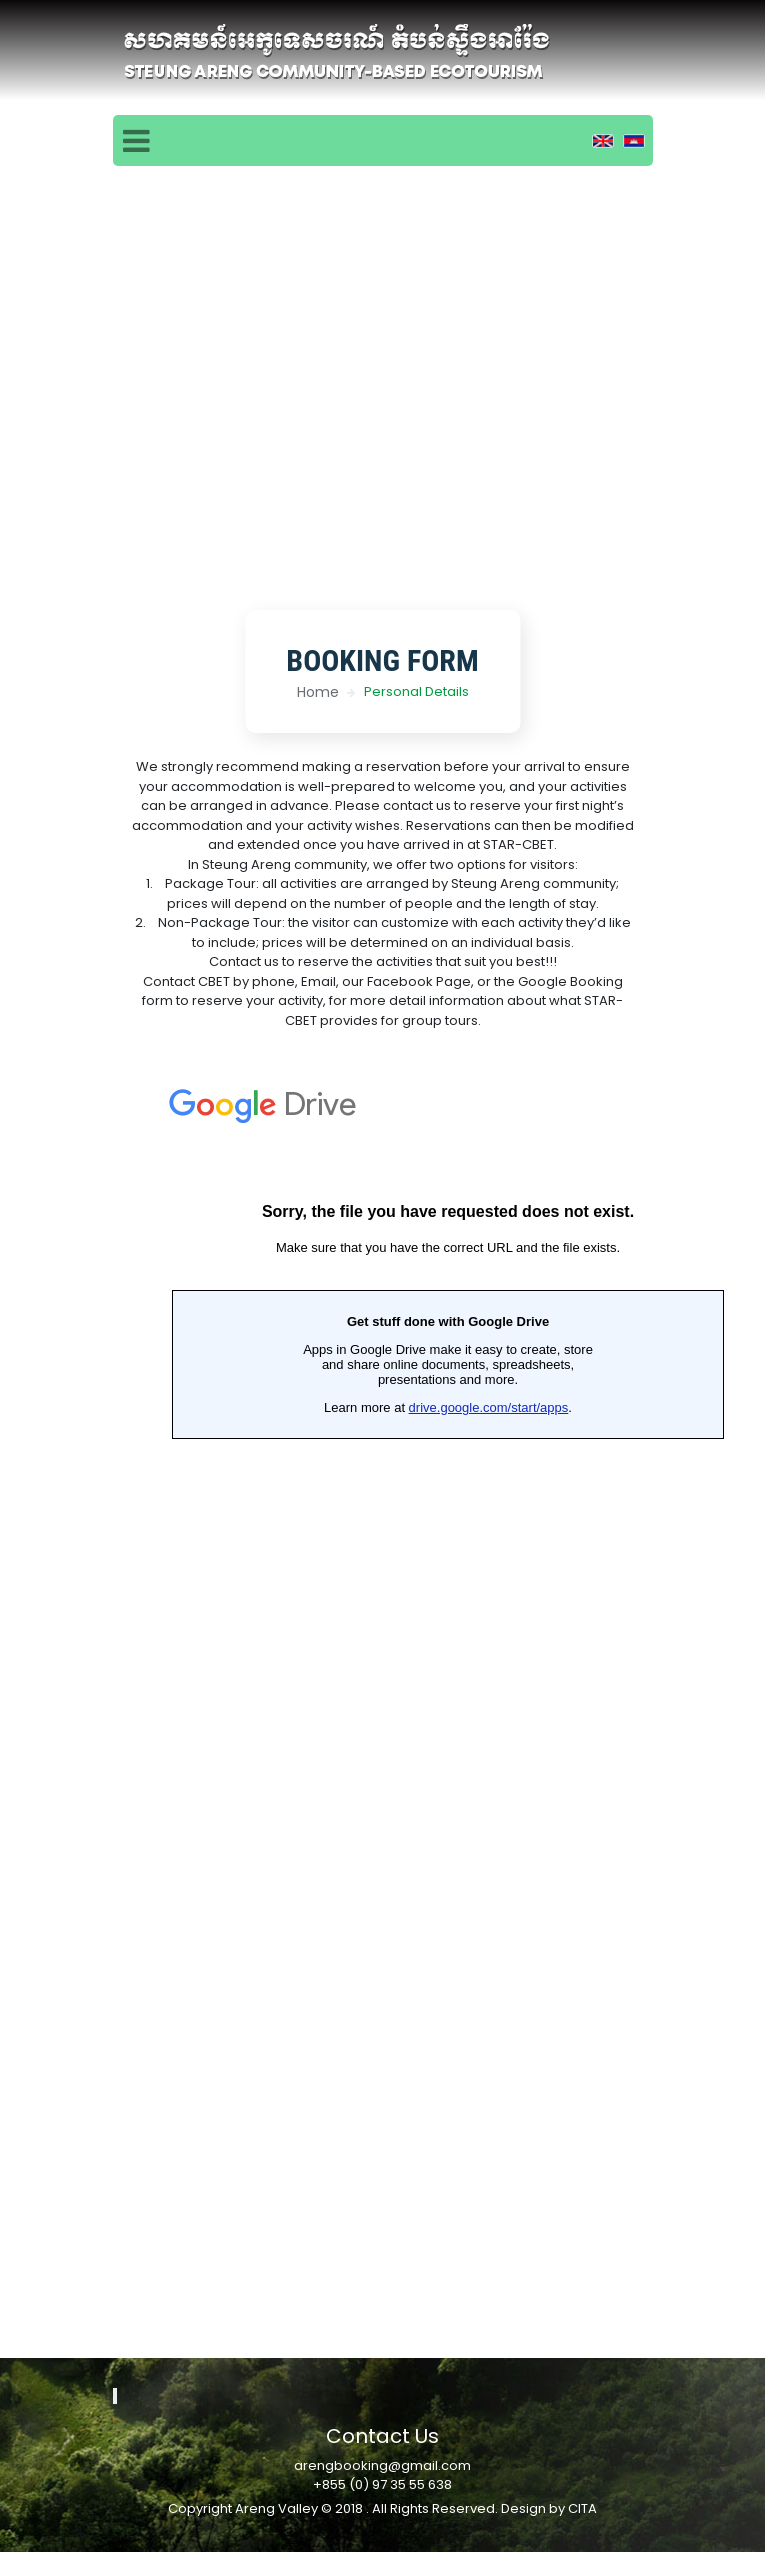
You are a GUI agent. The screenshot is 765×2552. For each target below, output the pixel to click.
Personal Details (416, 691)
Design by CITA (549, 2508)
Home (318, 692)
